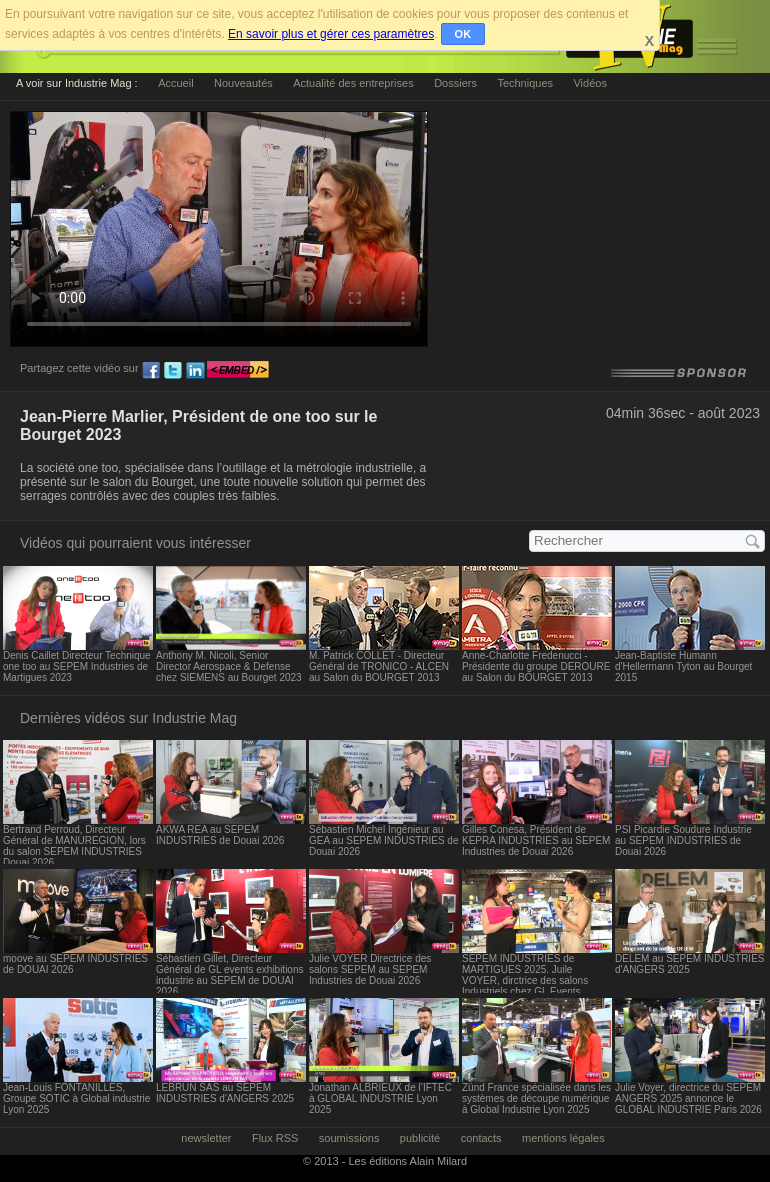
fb (151, 371)
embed (238, 371)
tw (173, 371)
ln (195, 371)
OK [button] (463, 34)
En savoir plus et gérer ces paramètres (331, 34)
